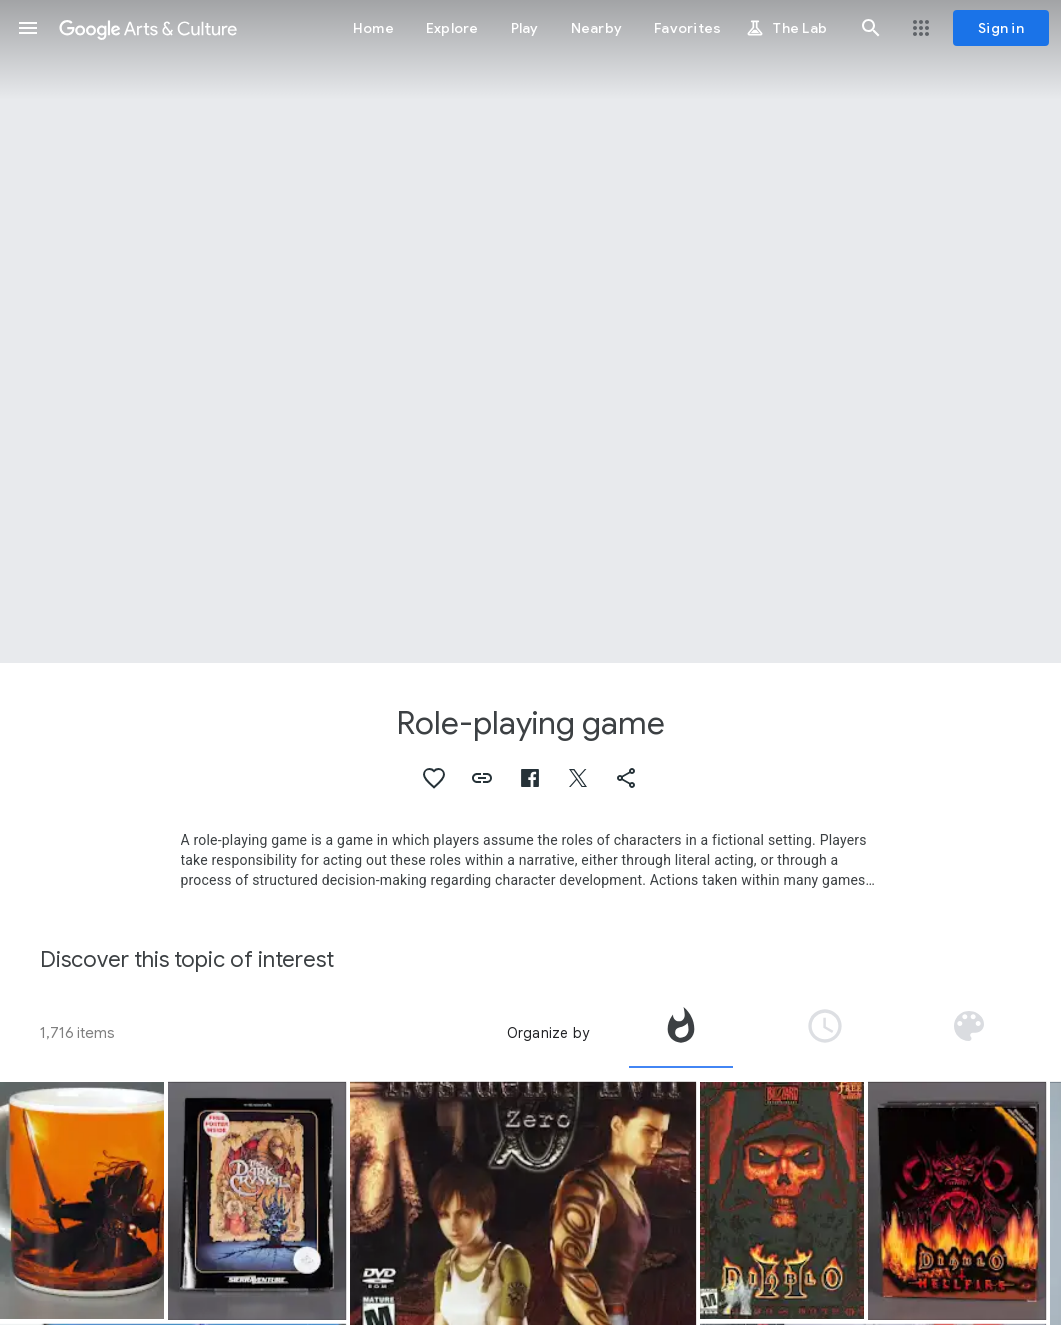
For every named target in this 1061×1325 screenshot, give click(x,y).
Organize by (548, 1033)
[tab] (681, 1033)
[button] (28, 28)
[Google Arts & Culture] (148, 28)
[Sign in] (1001, 28)
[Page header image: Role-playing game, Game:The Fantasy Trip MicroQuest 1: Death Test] (530, 331)
